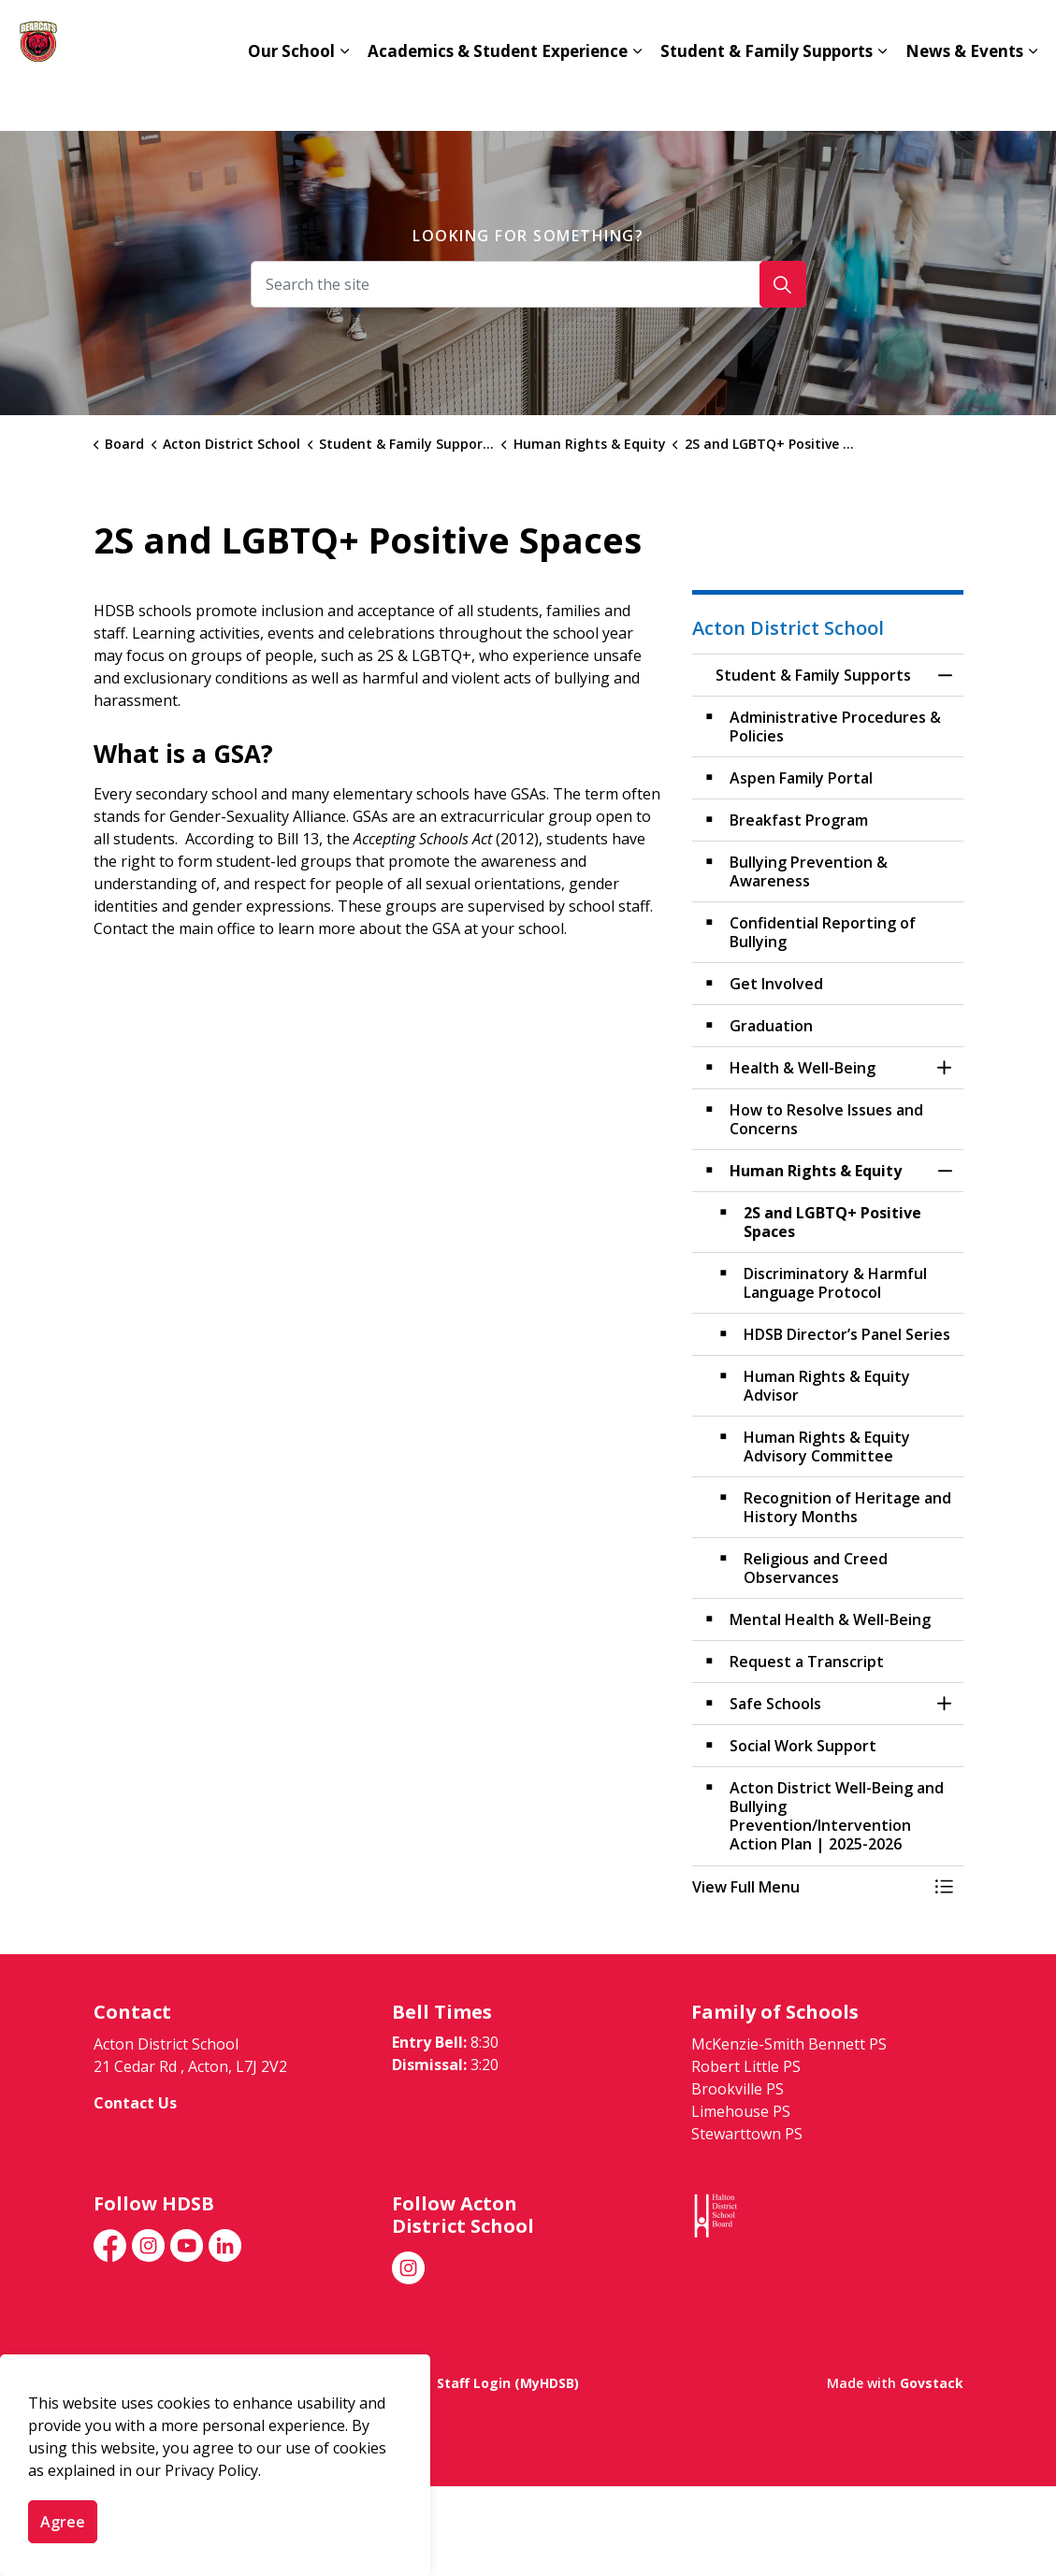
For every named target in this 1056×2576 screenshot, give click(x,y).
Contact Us (742, 32)
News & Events (964, 97)
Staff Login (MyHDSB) (508, 2383)
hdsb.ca (846, 32)
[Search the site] (528, 284)
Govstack (931, 2383)
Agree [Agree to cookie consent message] (62, 2521)
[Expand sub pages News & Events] (1032, 98)
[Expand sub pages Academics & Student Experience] (637, 98)
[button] (809, 1886)
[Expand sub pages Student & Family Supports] (882, 98)
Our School (291, 97)
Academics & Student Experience (498, 97)
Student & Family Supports (766, 97)
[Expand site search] (1023, 32)
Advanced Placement (592, 32)
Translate (945, 32)
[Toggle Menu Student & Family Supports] (944, 1886)
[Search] (782, 284)
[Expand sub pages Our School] (344, 98)
